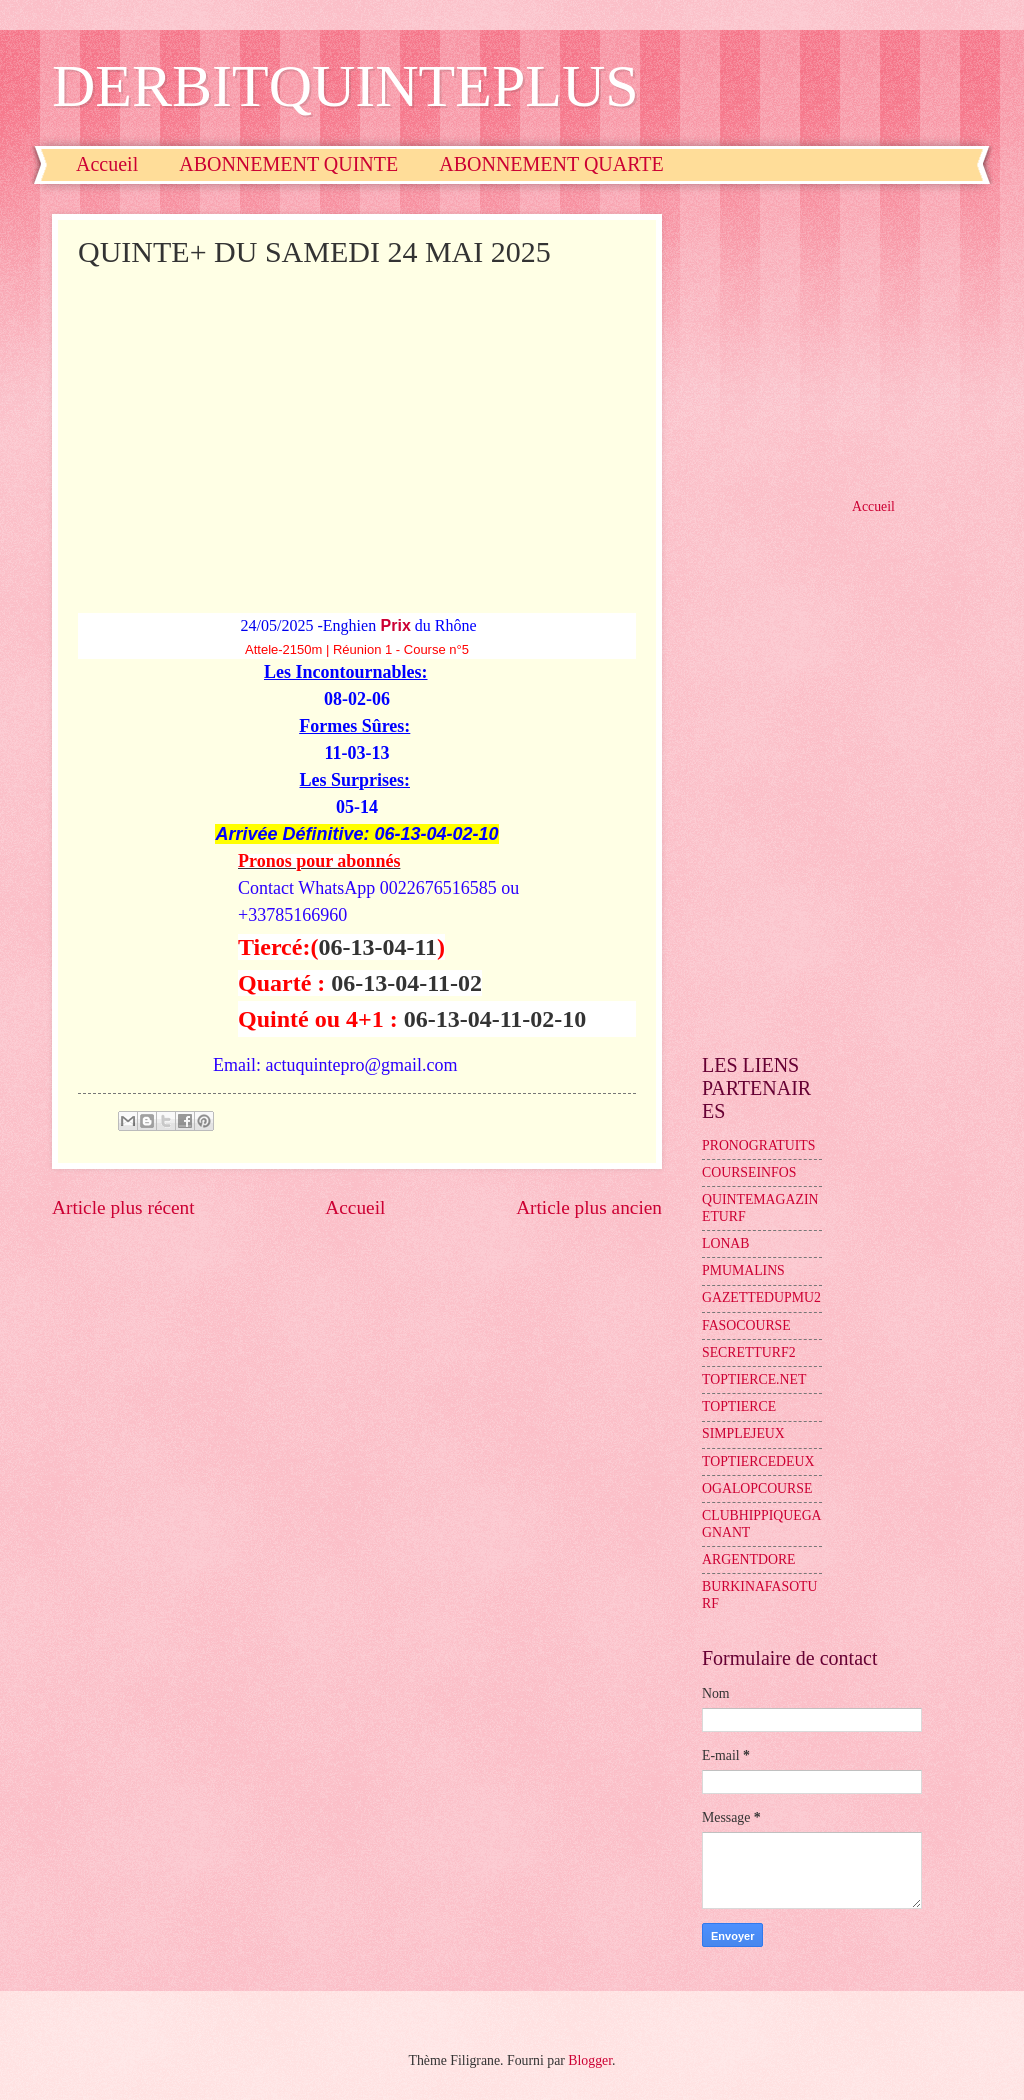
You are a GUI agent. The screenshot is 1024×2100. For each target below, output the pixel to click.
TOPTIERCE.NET (754, 1379)
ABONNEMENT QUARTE (551, 164)
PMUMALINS (743, 1270)
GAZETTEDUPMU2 (761, 1297)
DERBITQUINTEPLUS (345, 86)
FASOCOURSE (746, 1325)
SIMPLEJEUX (743, 1433)
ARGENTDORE (749, 1559)
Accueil (107, 164)
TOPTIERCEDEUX (758, 1461)
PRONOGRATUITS (758, 1145)
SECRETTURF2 (749, 1352)
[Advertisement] (357, 423)
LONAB (726, 1243)
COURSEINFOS (749, 1172)
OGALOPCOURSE (757, 1488)
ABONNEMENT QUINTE (288, 164)
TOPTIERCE (739, 1406)
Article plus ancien (589, 1207)
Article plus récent (123, 1207)
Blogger (590, 2060)
